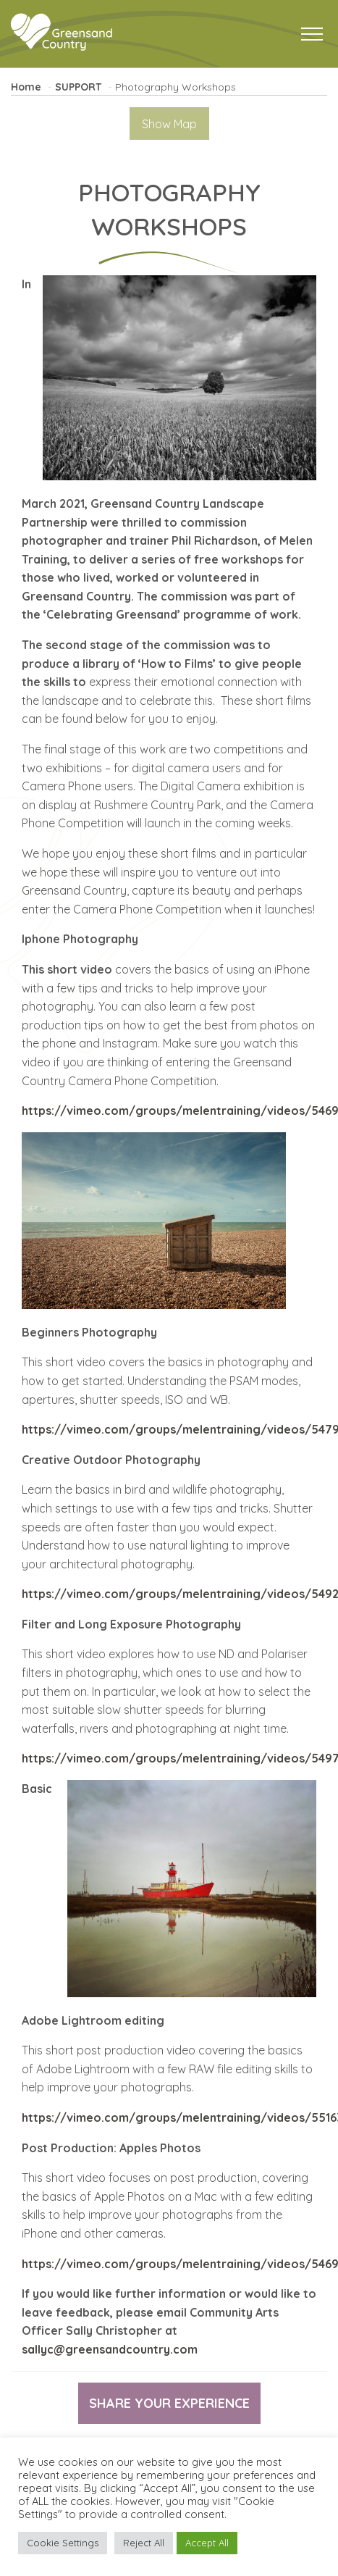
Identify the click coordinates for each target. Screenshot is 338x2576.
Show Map (169, 124)
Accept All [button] (207, 2542)
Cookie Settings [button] (62, 2542)
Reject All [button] (143, 2542)
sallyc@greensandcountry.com (110, 2349)
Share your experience (169, 2403)
